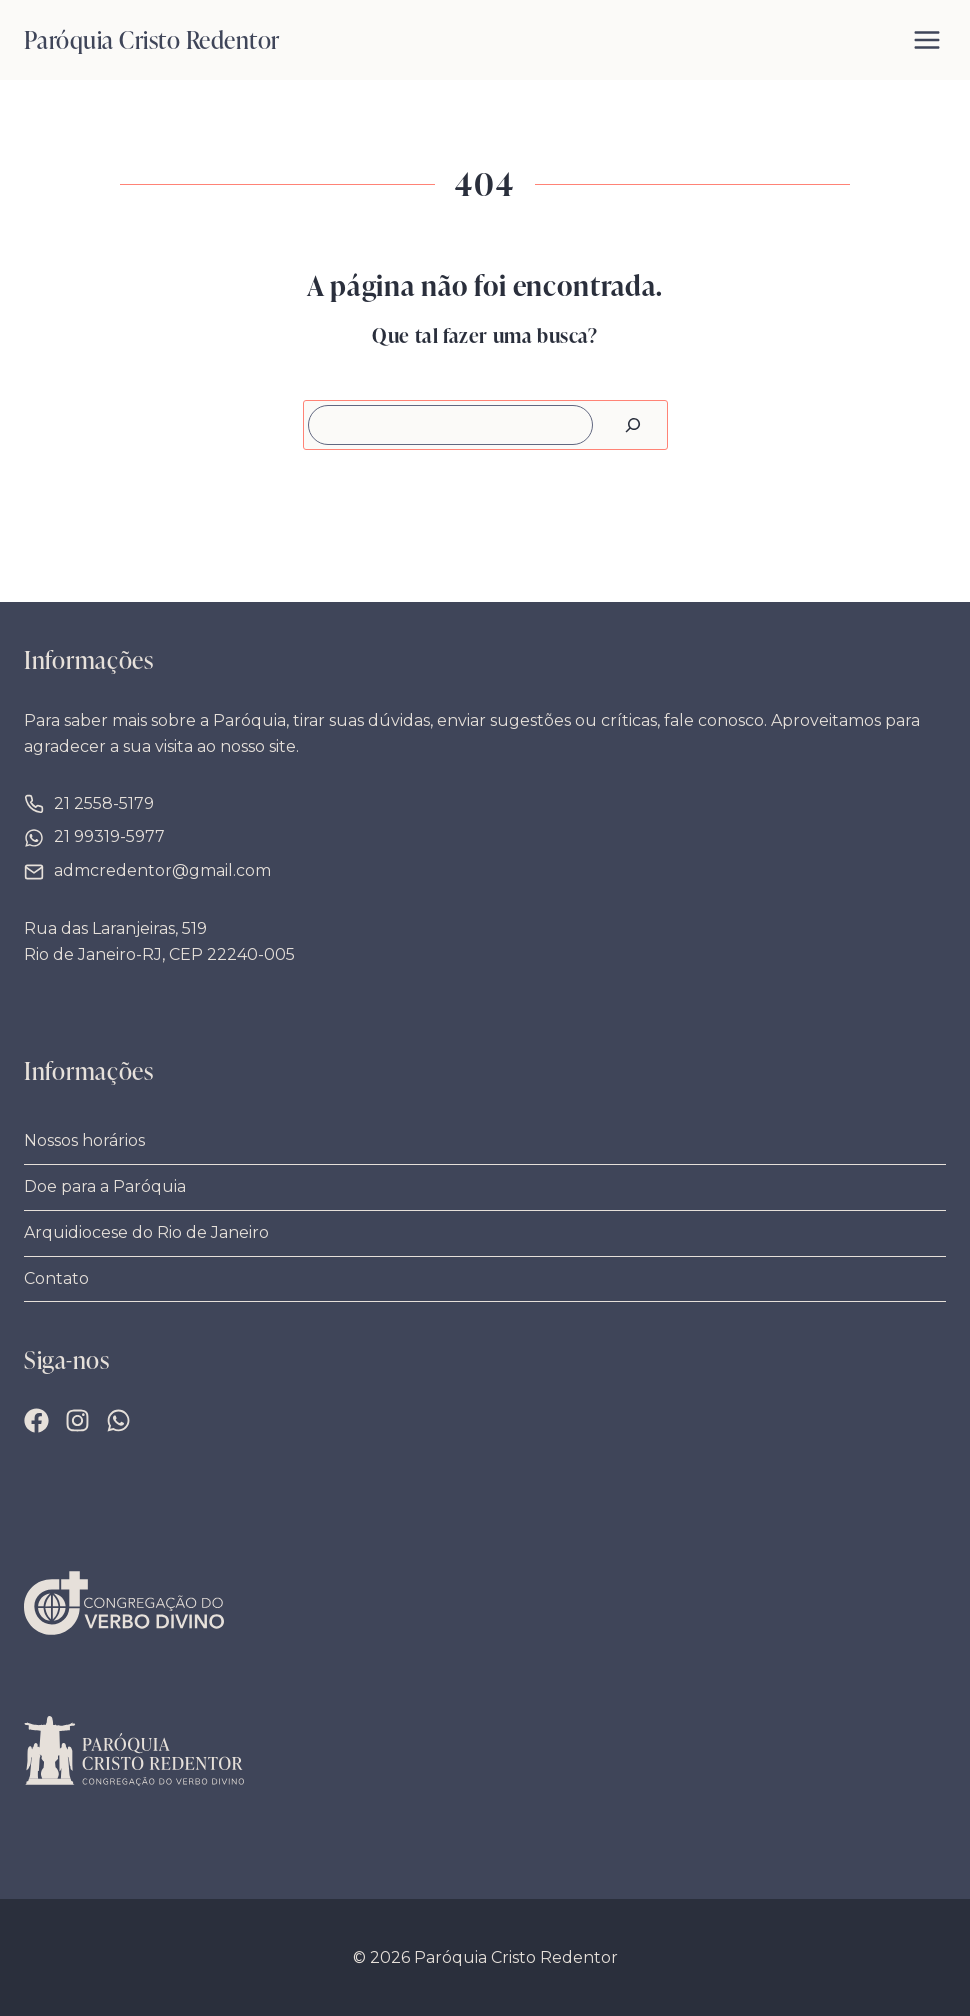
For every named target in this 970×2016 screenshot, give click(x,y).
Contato (56, 1278)
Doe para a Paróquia (105, 1186)
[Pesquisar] (633, 425)
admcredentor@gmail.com (162, 870)
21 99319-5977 (109, 836)
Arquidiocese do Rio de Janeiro (146, 1232)
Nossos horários (84, 1140)
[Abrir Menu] (927, 40)
